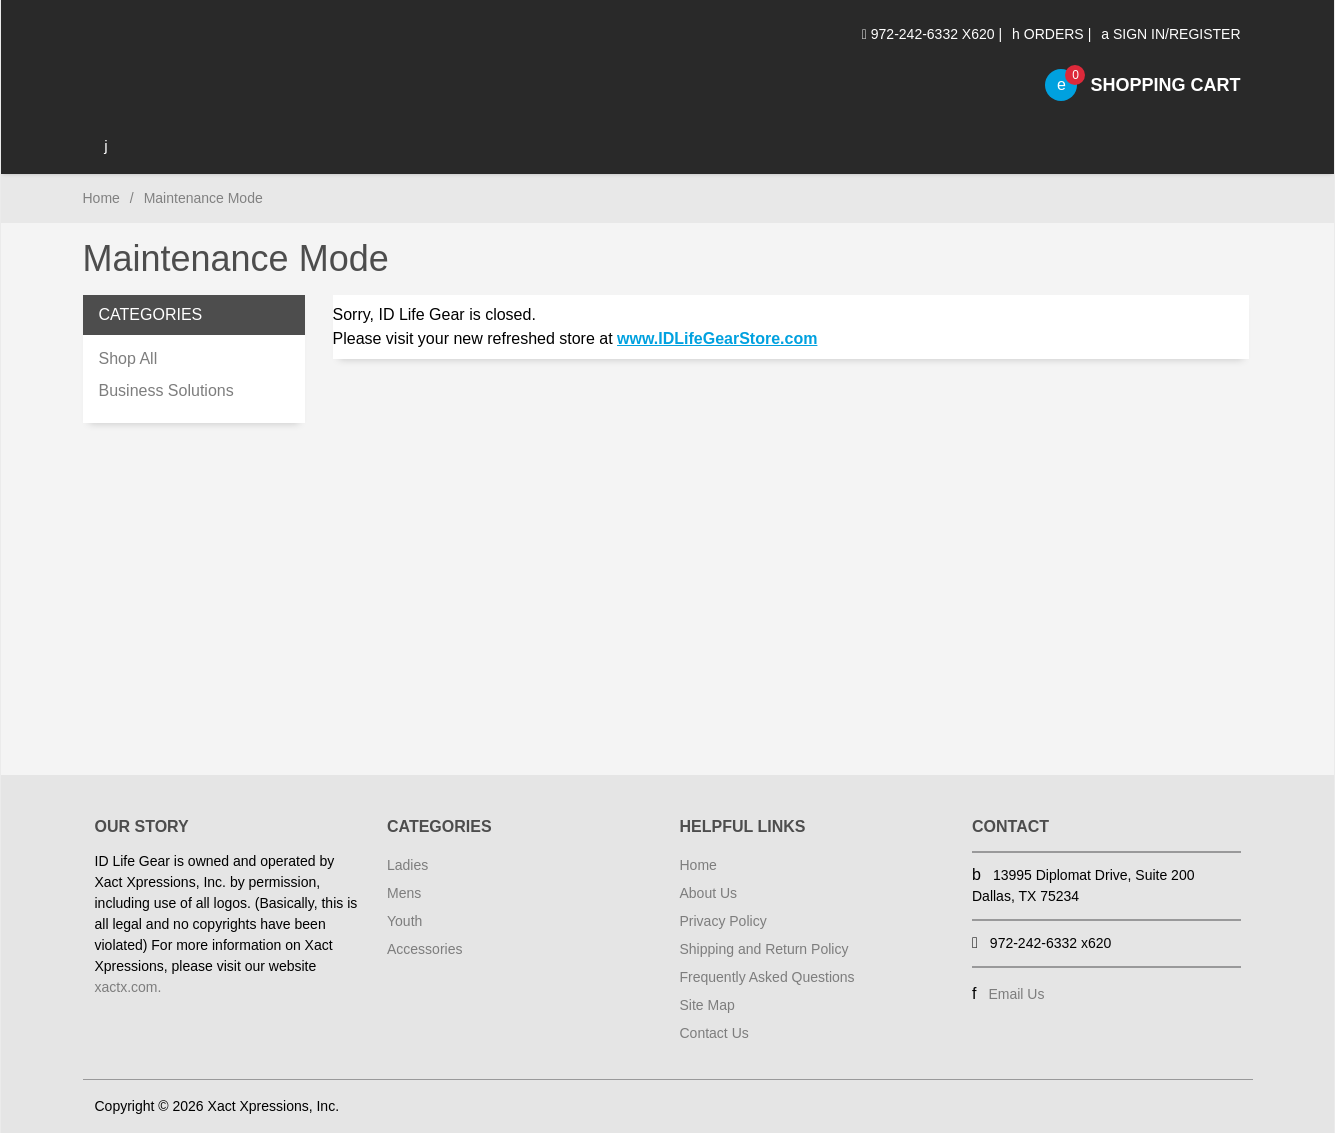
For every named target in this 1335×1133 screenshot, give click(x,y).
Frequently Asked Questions (767, 977)
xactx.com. (128, 987)
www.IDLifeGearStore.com (717, 338)
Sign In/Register (1170, 34)
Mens (404, 893)
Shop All (128, 358)
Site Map (707, 1005)
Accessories (424, 949)
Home (101, 198)
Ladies (407, 865)
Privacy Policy (723, 921)
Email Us (1016, 994)
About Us (709, 893)
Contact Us (714, 1033)
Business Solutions (166, 390)
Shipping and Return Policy (764, 949)
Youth (404, 921)
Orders (1048, 34)
